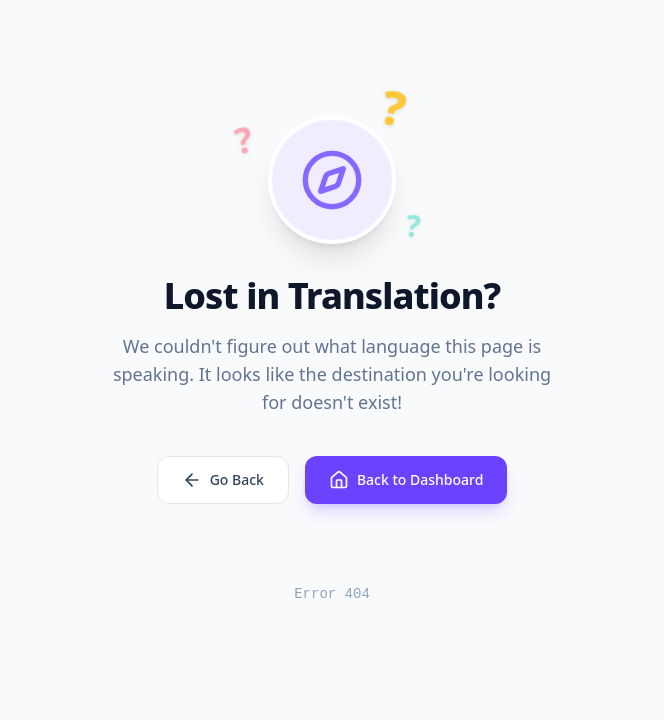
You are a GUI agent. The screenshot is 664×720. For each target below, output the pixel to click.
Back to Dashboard (406, 480)
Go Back (223, 480)
